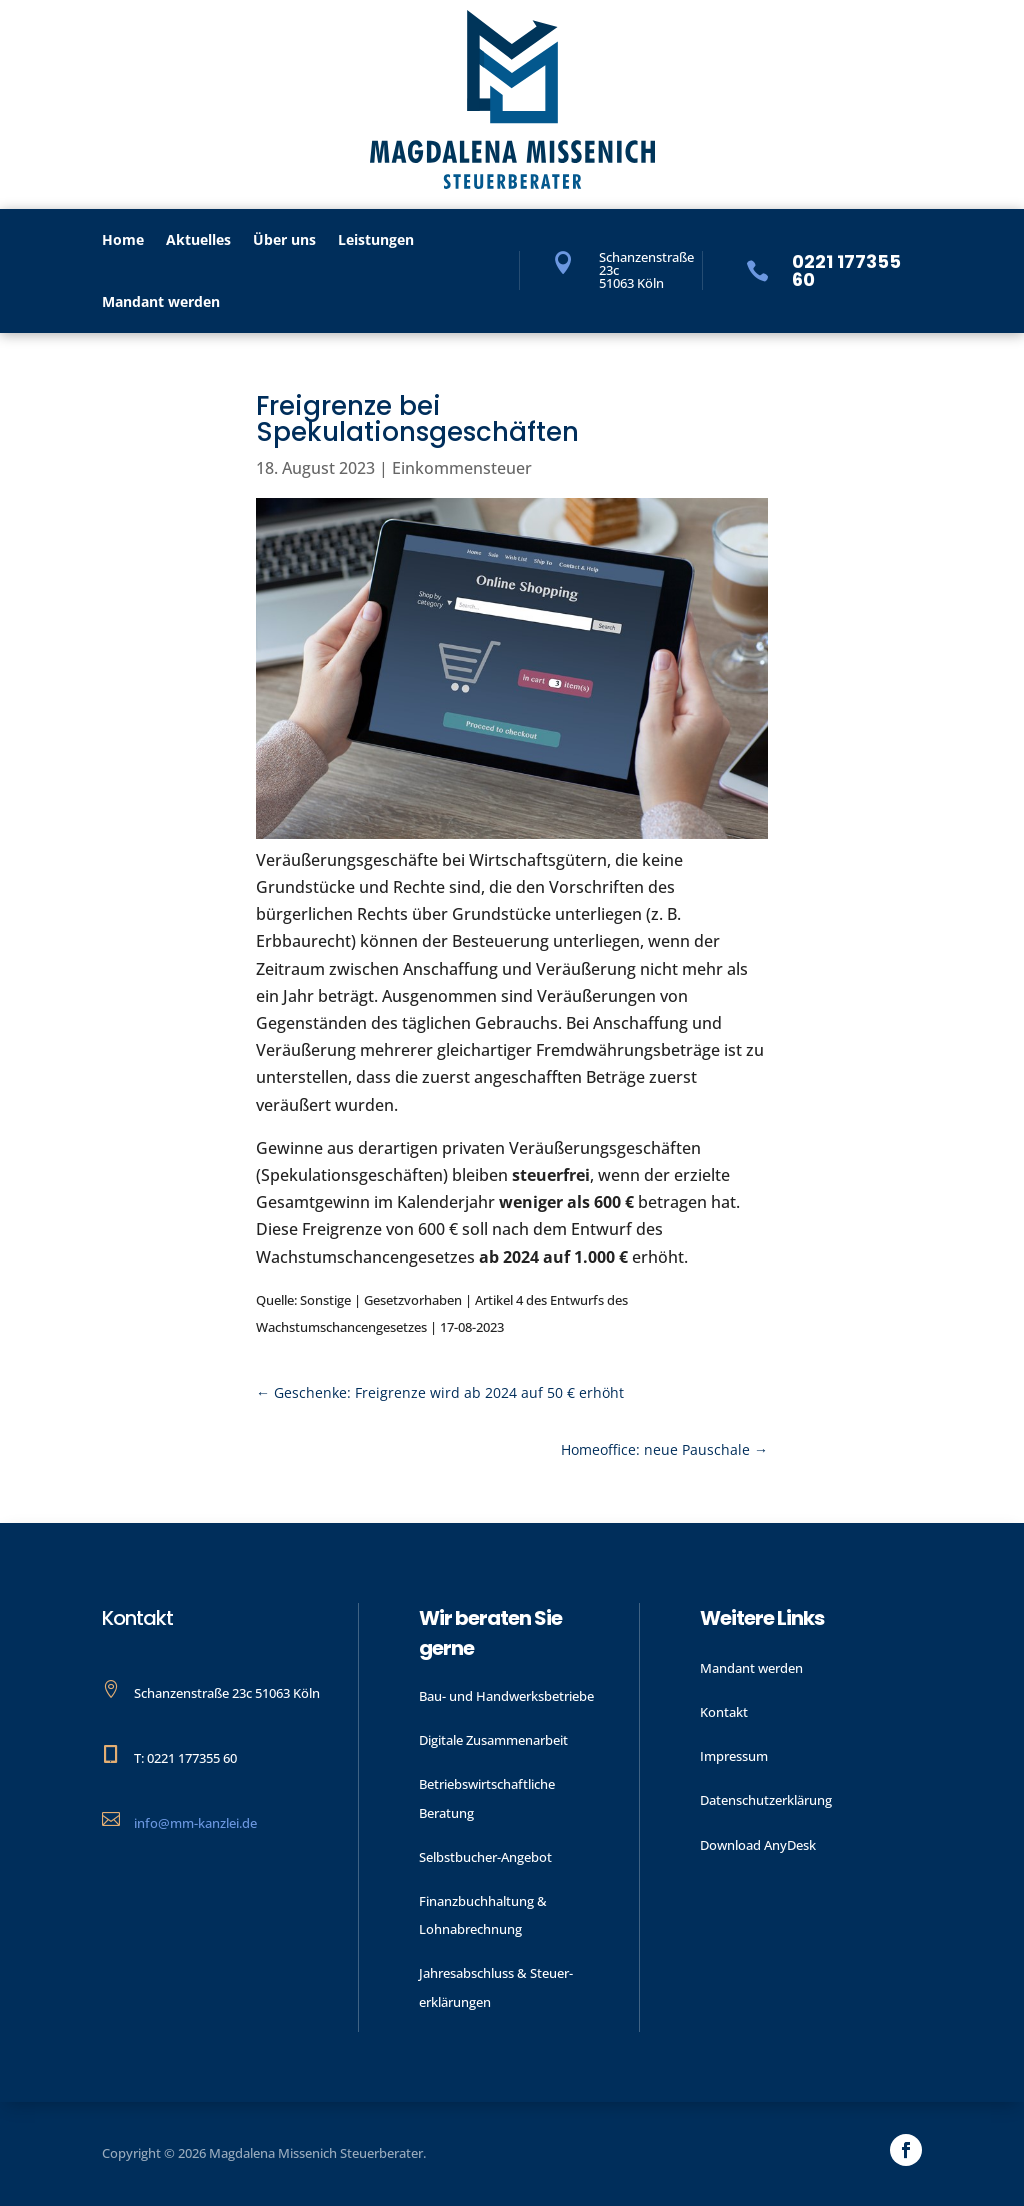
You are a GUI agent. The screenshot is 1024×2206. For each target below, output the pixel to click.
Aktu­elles (198, 241)
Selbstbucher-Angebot (485, 1857)
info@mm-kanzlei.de (195, 1823)
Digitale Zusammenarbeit (493, 1740)
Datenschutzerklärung (766, 1800)
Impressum (734, 1756)
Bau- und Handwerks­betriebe (506, 1696)
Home (123, 241)
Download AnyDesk (758, 1845)
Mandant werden (161, 303)
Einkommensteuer (462, 468)
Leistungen (376, 241)
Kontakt (724, 1712)
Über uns (284, 241)
